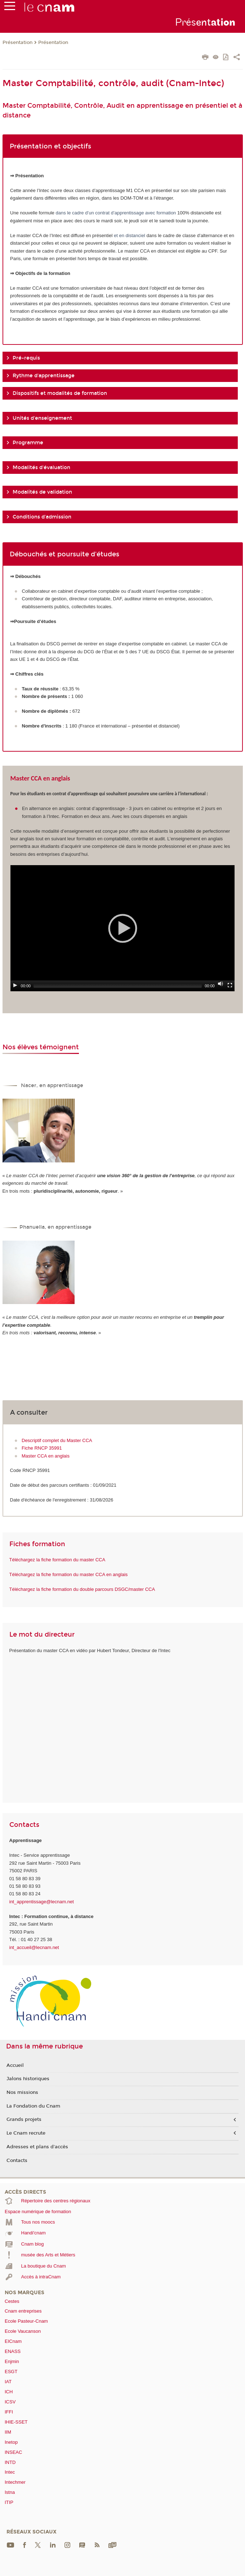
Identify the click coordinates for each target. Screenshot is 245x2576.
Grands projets (23, 2119)
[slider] (118, 986)
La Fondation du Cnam (33, 2106)
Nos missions (22, 2092)
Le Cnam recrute (25, 2133)
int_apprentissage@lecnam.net (41, 1901)
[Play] (15, 985)
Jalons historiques (27, 2079)
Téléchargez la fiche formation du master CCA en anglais (68, 1574)
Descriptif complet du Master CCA (57, 1440)
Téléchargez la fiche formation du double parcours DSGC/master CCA (82, 1589)
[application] (122, 928)
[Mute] (220, 984)
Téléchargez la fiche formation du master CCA (57, 1559)
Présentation (17, 42)
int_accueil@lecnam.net (34, 1947)
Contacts (16, 2160)
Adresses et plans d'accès (37, 2147)
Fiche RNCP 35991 (42, 1448)
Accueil (15, 2065)
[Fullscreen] (230, 985)
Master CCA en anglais (46, 1456)
